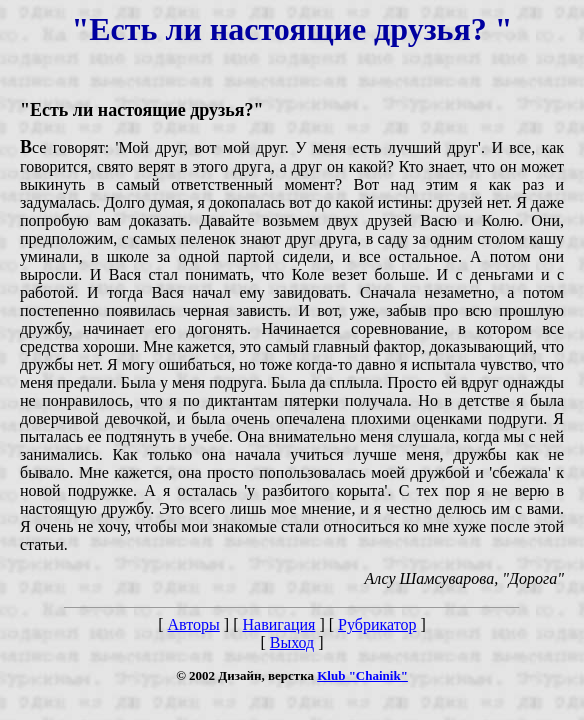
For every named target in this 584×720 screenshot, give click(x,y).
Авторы (194, 624)
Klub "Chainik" (362, 675)
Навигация (278, 624)
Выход (292, 642)
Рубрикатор (377, 624)
